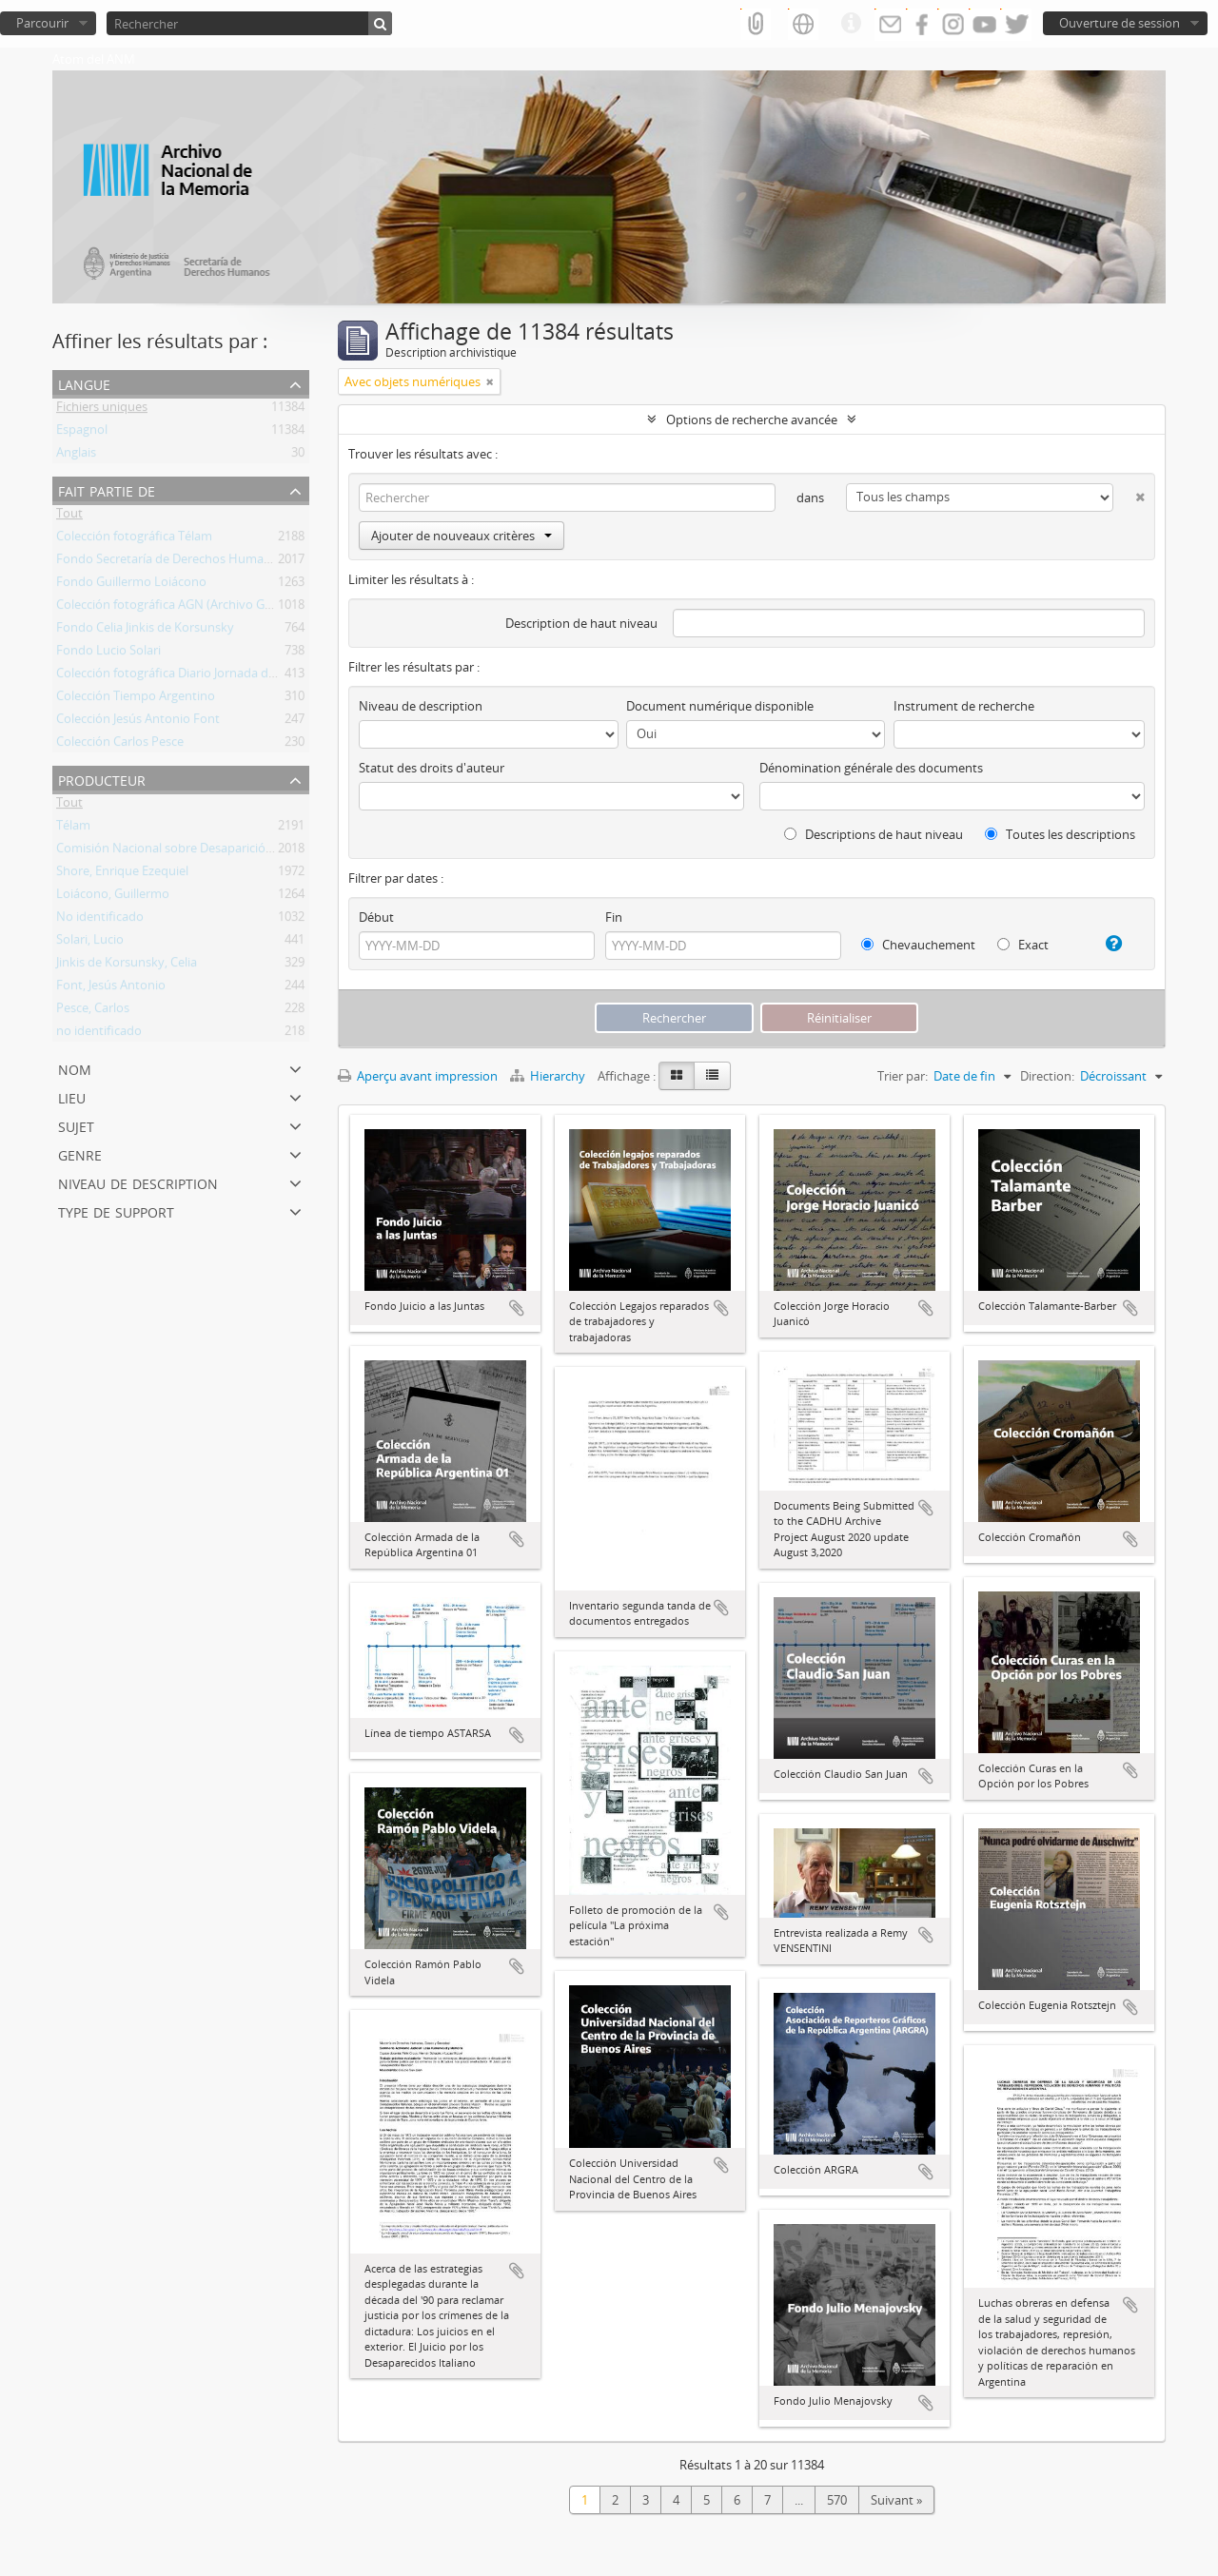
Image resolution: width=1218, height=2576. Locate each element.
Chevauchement (918, 944)
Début (376, 917)
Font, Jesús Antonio (111, 988)
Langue (84, 383)
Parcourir (42, 22)
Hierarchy (549, 1075)
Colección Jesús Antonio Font (138, 722)
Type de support (116, 1210)
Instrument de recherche (964, 705)
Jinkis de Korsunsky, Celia (126, 965)
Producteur (102, 778)
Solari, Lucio (90, 942)
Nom (74, 1068)
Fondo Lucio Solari (108, 653)
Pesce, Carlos (92, 1011)
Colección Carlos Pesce (120, 744)
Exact (1023, 944)
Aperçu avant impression (418, 1075)
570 (837, 2499)
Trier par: (902, 1075)
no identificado (99, 1034)
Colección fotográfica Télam (134, 539)
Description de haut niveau (581, 623)
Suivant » (896, 2499)
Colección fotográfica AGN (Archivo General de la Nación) (216, 607)
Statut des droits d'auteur (431, 767)
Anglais (76, 455)
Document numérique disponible (720, 705)
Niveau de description (138, 1182)
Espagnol (82, 432)
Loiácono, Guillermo (112, 897)
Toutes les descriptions (1060, 834)
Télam (73, 828)
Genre (80, 1153)
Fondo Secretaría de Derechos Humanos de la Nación (206, 562)
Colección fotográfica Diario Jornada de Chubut (188, 676)
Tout (69, 516)
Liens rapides (850, 24)
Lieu (72, 1096)
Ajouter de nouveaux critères (461, 535)
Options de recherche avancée (751, 419)
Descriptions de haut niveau (873, 834)
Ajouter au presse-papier (516, 1307)
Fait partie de (106, 489)
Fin (613, 917)
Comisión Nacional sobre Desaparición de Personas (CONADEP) (234, 851)
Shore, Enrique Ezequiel (122, 874)
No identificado (100, 919)
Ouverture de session (1119, 22)
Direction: (1047, 1075)
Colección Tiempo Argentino (135, 699)
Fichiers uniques (101, 410)
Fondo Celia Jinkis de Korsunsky (145, 630)
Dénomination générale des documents (871, 767)
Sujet (76, 1125)
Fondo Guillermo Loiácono (131, 585)
